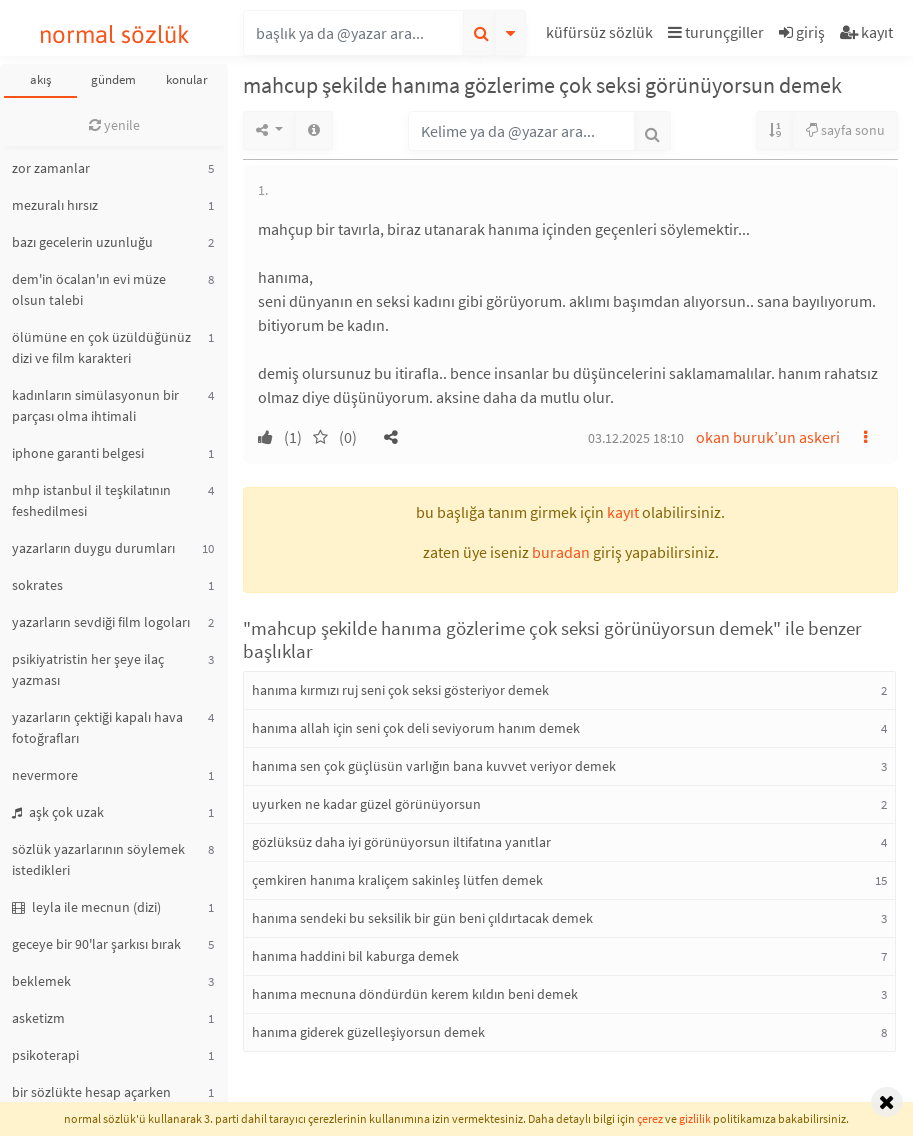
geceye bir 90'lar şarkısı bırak (96, 944)
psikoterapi (45, 1055)
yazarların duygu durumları (93, 548)
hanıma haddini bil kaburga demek (355, 956)
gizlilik (695, 1118)
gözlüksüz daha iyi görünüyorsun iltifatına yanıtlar (401, 842)
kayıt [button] (623, 512)
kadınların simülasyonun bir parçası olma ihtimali (95, 405)
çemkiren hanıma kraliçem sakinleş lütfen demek (397, 880)
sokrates (37, 585)
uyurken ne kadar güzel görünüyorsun (366, 804)
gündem (113, 79)
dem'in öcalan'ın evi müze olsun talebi (89, 289)
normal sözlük (114, 34)
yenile (114, 125)
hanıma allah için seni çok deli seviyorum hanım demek (416, 728)
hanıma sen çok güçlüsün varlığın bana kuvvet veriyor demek (434, 766)
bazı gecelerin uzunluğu (82, 242)
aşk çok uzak (58, 812)
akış (40, 79)
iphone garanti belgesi (78, 453)
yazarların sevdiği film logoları (101, 622)
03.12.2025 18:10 (636, 438)
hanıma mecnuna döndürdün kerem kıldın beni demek (415, 994)
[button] (602, 35)
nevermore (45, 775)
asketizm (38, 1018)
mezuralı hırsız (55, 205)
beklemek (41, 981)
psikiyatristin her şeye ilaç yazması (88, 669)
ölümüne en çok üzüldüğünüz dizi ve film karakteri (101, 347)
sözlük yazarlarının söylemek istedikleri (98, 859)
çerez (650, 1118)
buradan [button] (561, 552)
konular (187, 79)
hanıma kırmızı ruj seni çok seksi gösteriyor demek (400, 690)
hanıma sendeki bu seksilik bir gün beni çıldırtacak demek (422, 918)
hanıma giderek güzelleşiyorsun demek (368, 1032)
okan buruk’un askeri (768, 437)
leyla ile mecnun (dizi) (86, 907)
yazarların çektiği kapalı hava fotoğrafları (97, 727)
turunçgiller (716, 32)
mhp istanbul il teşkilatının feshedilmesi (91, 500)
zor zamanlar (51, 168)
